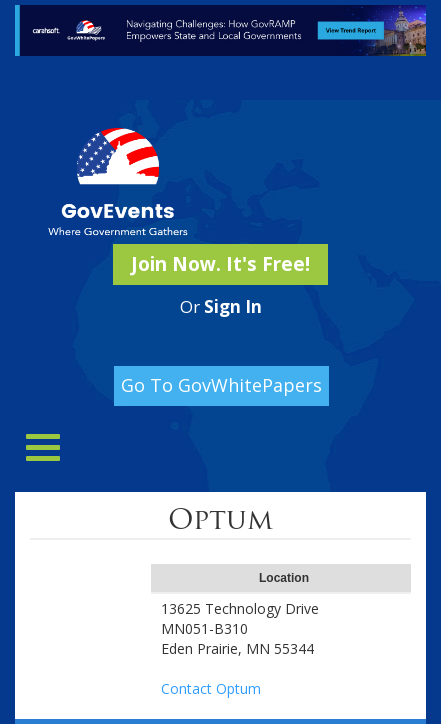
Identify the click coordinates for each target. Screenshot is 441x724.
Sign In (233, 306)
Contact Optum (211, 688)
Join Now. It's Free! (220, 264)
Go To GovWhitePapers (221, 385)
